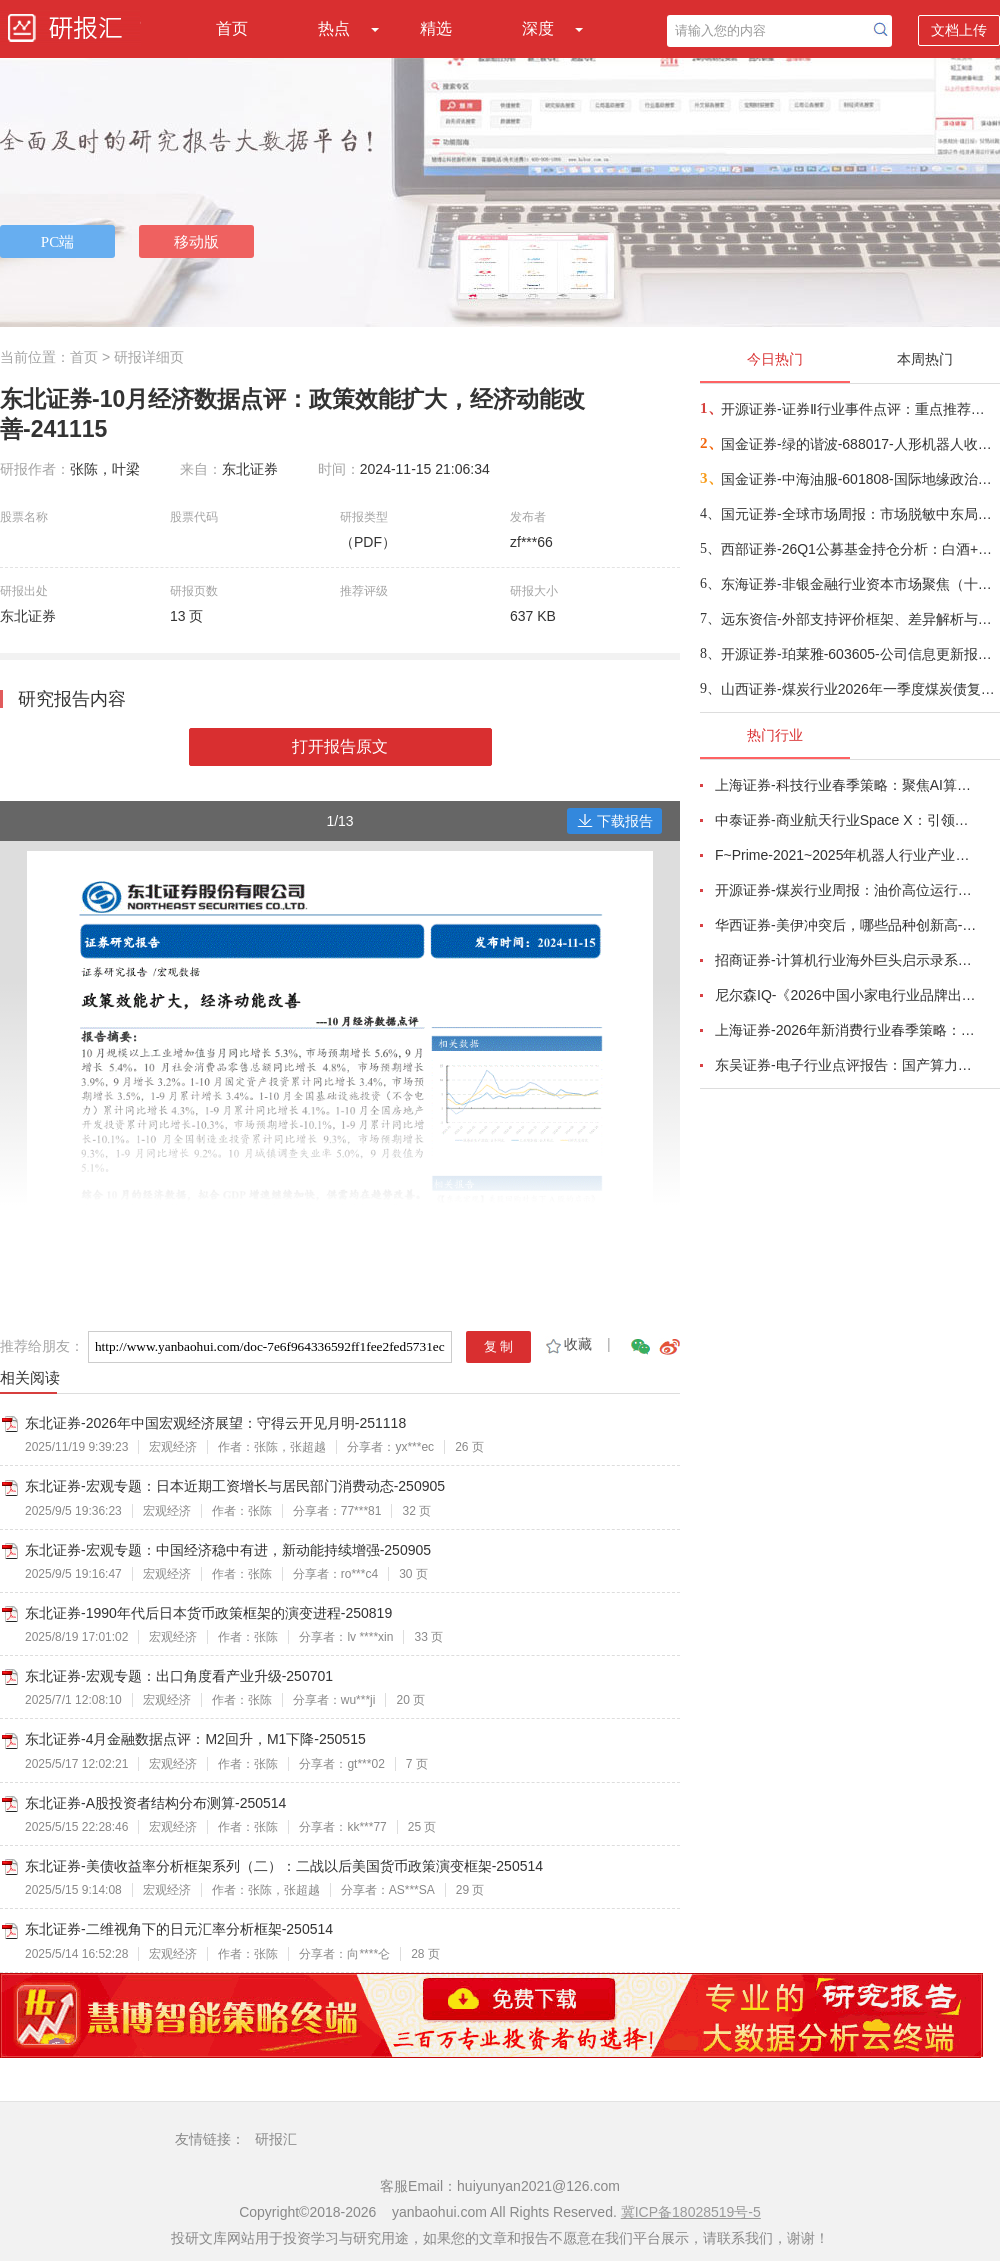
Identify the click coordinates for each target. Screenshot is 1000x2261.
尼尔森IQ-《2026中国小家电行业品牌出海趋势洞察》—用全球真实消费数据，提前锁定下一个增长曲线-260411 (846, 995)
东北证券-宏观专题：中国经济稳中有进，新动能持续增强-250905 (228, 1550)
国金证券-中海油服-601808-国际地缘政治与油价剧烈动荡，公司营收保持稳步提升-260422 (859, 479)
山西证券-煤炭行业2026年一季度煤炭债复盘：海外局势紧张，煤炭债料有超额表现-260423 (859, 689)
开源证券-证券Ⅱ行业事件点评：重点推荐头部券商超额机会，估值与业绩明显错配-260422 (859, 409)
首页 (232, 28)
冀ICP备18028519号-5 (691, 2212)
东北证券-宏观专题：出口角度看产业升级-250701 (179, 1676)
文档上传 (959, 30)
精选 (436, 28)
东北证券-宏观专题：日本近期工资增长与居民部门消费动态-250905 (235, 1486)
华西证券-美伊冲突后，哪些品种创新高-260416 (846, 925)
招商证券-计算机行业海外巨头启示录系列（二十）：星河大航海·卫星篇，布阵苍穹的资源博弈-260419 (846, 960)
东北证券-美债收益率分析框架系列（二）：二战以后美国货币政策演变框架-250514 (284, 1866)
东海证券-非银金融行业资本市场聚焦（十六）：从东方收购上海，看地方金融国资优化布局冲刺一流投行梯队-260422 (859, 584)
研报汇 (276, 2139)
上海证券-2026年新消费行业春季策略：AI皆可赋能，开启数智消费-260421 (846, 1030)
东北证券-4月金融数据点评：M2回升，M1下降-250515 (195, 1739)
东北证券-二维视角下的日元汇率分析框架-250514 (179, 1929)
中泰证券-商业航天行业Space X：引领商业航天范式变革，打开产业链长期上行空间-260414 (846, 820)
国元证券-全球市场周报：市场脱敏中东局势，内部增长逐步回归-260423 (859, 514)
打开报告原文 (340, 746)
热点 (334, 28)
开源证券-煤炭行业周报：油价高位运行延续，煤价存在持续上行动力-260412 (846, 890)
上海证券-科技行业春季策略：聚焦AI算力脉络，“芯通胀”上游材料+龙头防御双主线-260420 (846, 785)
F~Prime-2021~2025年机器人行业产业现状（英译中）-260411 (846, 855)
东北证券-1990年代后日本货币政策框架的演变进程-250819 (208, 1613)
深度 (538, 28)
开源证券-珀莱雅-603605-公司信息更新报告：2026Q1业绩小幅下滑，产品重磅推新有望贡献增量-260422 (859, 654)
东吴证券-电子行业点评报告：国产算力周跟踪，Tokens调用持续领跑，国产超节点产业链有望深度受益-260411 (846, 1065)
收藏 (567, 1344)
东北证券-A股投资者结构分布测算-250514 (155, 1803)
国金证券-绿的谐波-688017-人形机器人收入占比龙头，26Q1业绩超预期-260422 (859, 444)
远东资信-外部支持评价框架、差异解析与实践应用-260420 (859, 619)
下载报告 (615, 821)
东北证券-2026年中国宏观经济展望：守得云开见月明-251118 (215, 1423)
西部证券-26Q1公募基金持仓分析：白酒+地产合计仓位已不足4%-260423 (859, 549)
